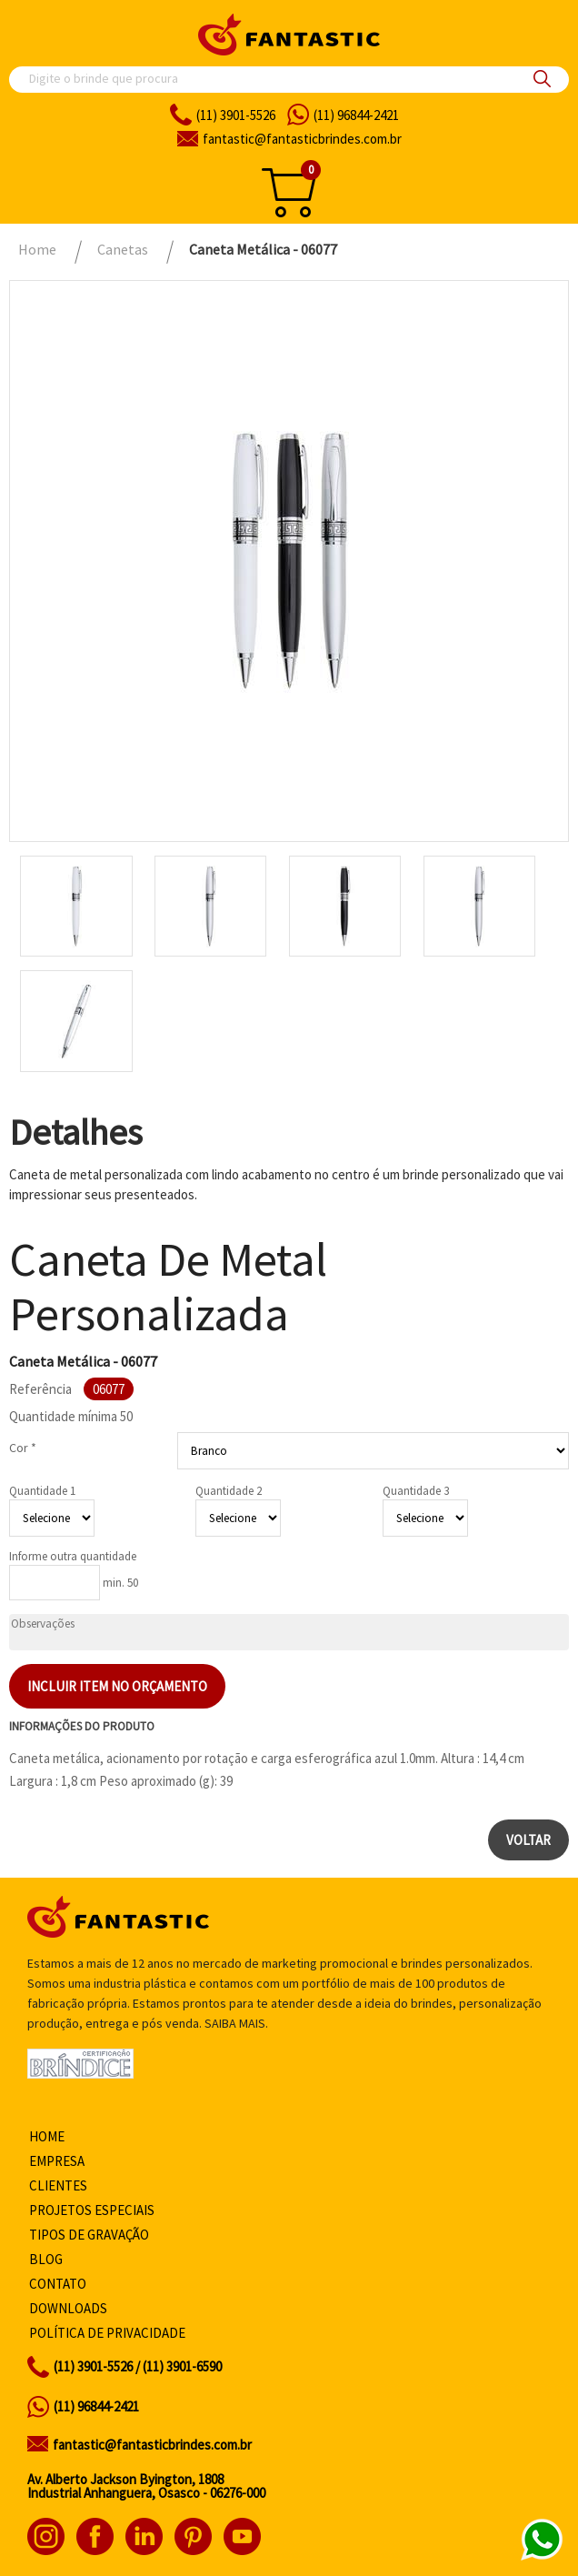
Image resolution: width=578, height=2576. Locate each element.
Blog (46, 2259)
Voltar (528, 1840)
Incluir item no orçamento (117, 1686)
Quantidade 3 (416, 1491)
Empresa (57, 2161)
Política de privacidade (107, 2332)
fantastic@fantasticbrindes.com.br (152, 2444)
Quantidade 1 (42, 1491)
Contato (57, 2283)
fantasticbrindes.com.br (302, 138)
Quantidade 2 (228, 1491)
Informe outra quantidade (72, 1556)
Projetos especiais (91, 2210)
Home (47, 2136)
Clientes (58, 2185)
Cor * (22, 1447)
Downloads (68, 2308)
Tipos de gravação (89, 2234)
